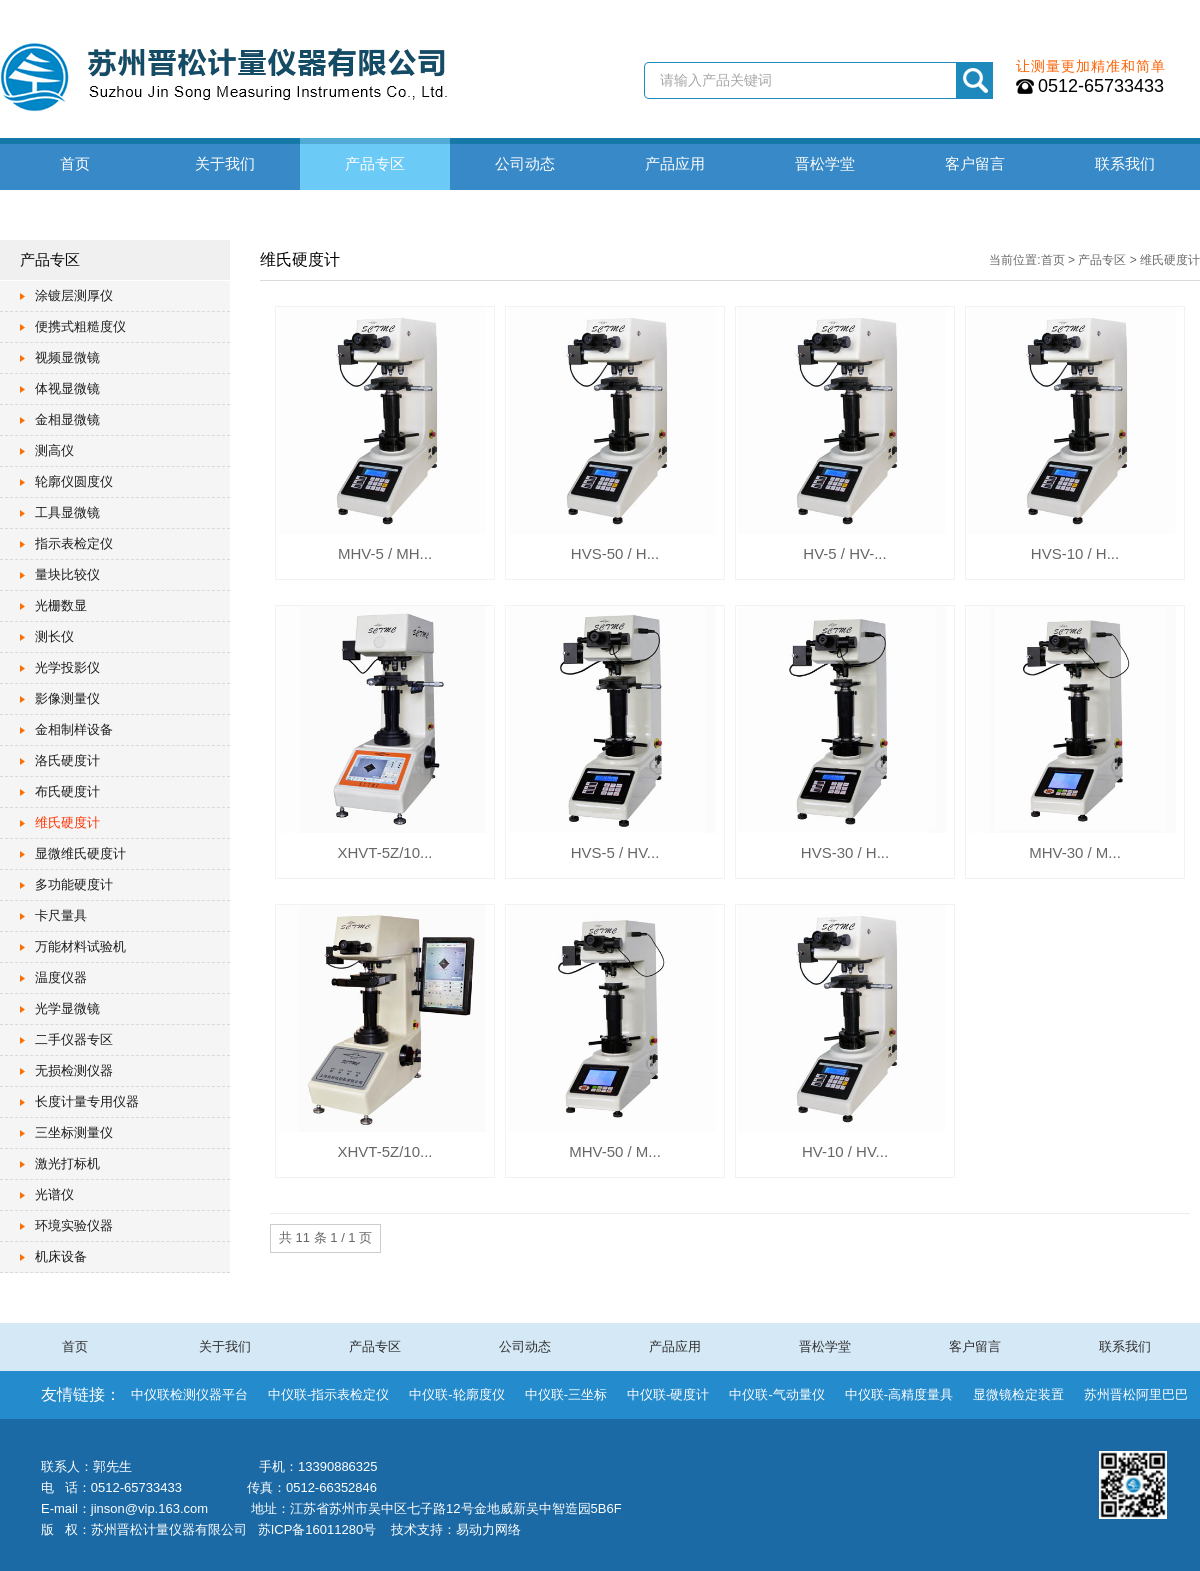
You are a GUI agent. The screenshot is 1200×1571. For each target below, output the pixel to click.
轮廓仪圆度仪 (74, 481)
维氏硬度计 (67, 822)
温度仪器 (61, 977)
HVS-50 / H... (615, 553)
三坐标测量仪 (74, 1132)
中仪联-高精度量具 (899, 1394)
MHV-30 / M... (1075, 852)
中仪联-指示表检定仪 (328, 1394)
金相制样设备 (74, 729)
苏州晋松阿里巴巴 (1136, 1394)
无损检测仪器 (74, 1070)
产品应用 (675, 163)
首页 (75, 163)
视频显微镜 (67, 357)
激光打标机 (67, 1163)
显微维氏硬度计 (80, 853)
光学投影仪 (67, 667)
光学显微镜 (67, 1008)
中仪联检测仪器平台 (189, 1394)
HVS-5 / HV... (615, 852)
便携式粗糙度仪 (80, 326)
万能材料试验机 (80, 946)
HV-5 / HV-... (844, 553)
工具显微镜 (67, 512)
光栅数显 (61, 605)
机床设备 (61, 1256)
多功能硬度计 (74, 884)
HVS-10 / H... (1075, 553)
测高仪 (54, 450)
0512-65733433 (1101, 86)
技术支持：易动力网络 (456, 1529)
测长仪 (54, 636)
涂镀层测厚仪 (74, 295)
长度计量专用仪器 (87, 1101)
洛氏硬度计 (67, 760)
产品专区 (375, 163)
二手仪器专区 (74, 1039)
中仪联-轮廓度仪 (456, 1394)
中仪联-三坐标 (566, 1394)
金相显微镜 (67, 419)
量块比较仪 (67, 574)
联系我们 (1125, 163)
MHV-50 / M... (615, 1151)
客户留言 (975, 163)
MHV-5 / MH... (385, 553)
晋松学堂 (825, 163)
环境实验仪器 (74, 1225)
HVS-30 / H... (845, 852)
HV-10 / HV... (845, 1151)
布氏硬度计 (67, 791)
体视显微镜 (67, 388)
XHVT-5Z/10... (384, 852)
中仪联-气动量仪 (776, 1394)
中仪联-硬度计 (668, 1394)
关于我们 (225, 163)
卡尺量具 (61, 915)
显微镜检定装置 (1018, 1394)
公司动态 (525, 163)
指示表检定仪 (74, 543)
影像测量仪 (67, 698)
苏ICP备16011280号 (317, 1529)
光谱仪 (54, 1194)
